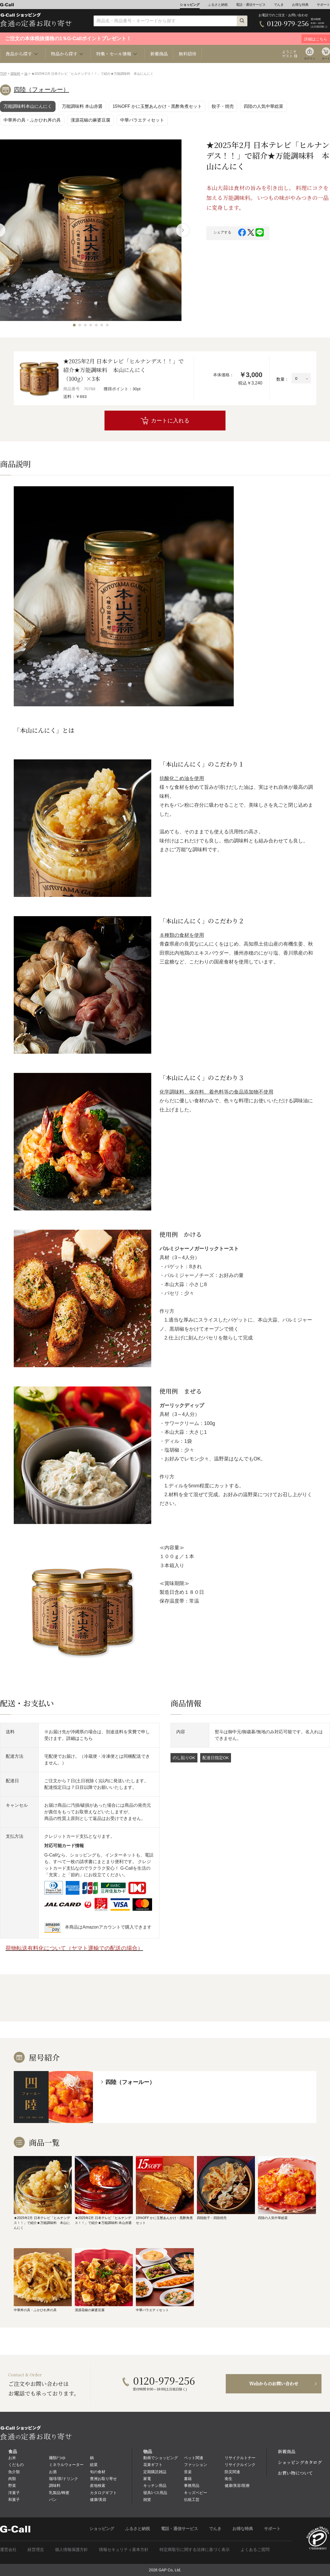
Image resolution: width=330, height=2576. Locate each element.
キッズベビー (195, 2492)
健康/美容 (98, 2499)
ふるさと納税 (218, 5)
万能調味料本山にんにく (28, 106)
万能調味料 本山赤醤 (82, 106)
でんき (279, 5)
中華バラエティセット (142, 120)
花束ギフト (153, 2464)
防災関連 (232, 2472)
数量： (282, 379)
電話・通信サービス (251, 5)
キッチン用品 (154, 2485)
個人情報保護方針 (71, 2549)
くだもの (16, 2464)
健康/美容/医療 (237, 2485)
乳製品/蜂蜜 (59, 2492)
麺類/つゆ (57, 2458)
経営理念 (36, 2549)
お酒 (53, 2472)
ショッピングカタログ (300, 2462)
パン (53, 2499)
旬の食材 (97, 2472)
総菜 (94, 2464)
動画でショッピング (160, 2458)
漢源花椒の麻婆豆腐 (90, 120)
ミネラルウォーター (66, 2464)
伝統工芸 (191, 2499)
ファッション (195, 2464)
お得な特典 (300, 5)
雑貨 (147, 2499)
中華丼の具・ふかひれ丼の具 (32, 120)
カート (326, 58)
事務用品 (191, 2485)
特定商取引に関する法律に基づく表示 (195, 2549)
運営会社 (8, 2549)
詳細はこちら (79, 1738)
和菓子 (14, 2499)
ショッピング (190, 5)
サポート (323, 5)
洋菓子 (14, 2492)
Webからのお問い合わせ (273, 2383)
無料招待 (187, 54)
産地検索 (97, 2485)
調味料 (15, 74)
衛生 (228, 2478)
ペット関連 (193, 2458)
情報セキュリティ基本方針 (123, 2549)
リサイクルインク (240, 2464)
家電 (147, 2478)
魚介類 (14, 2472)
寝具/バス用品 (155, 2492)
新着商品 (159, 54)
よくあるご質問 (255, 2549)
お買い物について (295, 2473)
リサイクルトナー (240, 2458)
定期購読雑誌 (154, 2472)
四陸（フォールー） (41, 89)
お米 (12, 2458)
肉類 (12, 2478)
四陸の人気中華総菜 (263, 106)
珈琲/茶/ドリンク (63, 2478)
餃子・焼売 (223, 106)
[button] (74, 325)
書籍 (188, 2478)
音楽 (188, 2472)
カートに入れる (170, 421)
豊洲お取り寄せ (103, 2478)
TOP (3, 74)
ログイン (309, 58)
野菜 (12, 2485)
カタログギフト (103, 2492)
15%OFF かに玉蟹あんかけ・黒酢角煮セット (157, 106)
